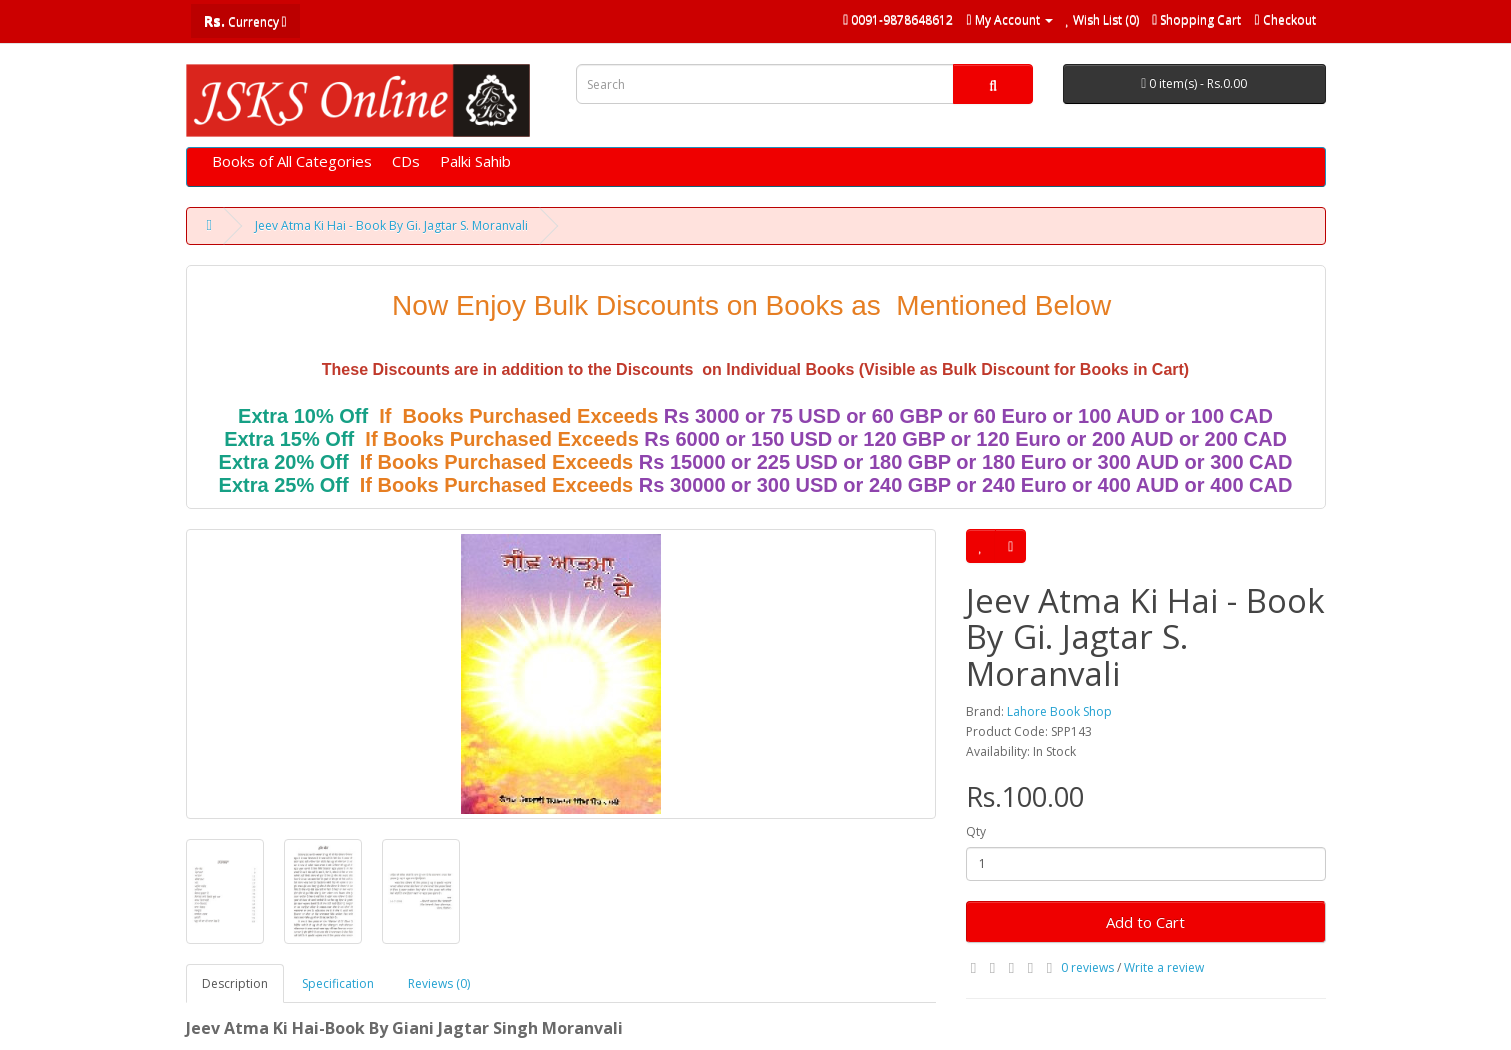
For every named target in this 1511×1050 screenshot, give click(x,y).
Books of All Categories (292, 161)
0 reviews (1087, 967)
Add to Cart (1145, 922)
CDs (406, 161)
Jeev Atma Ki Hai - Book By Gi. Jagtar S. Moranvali (391, 225)
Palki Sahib (475, 161)
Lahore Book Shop (1059, 711)
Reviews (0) (439, 983)
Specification (338, 983)
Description (235, 983)
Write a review (1164, 967)
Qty (976, 831)
